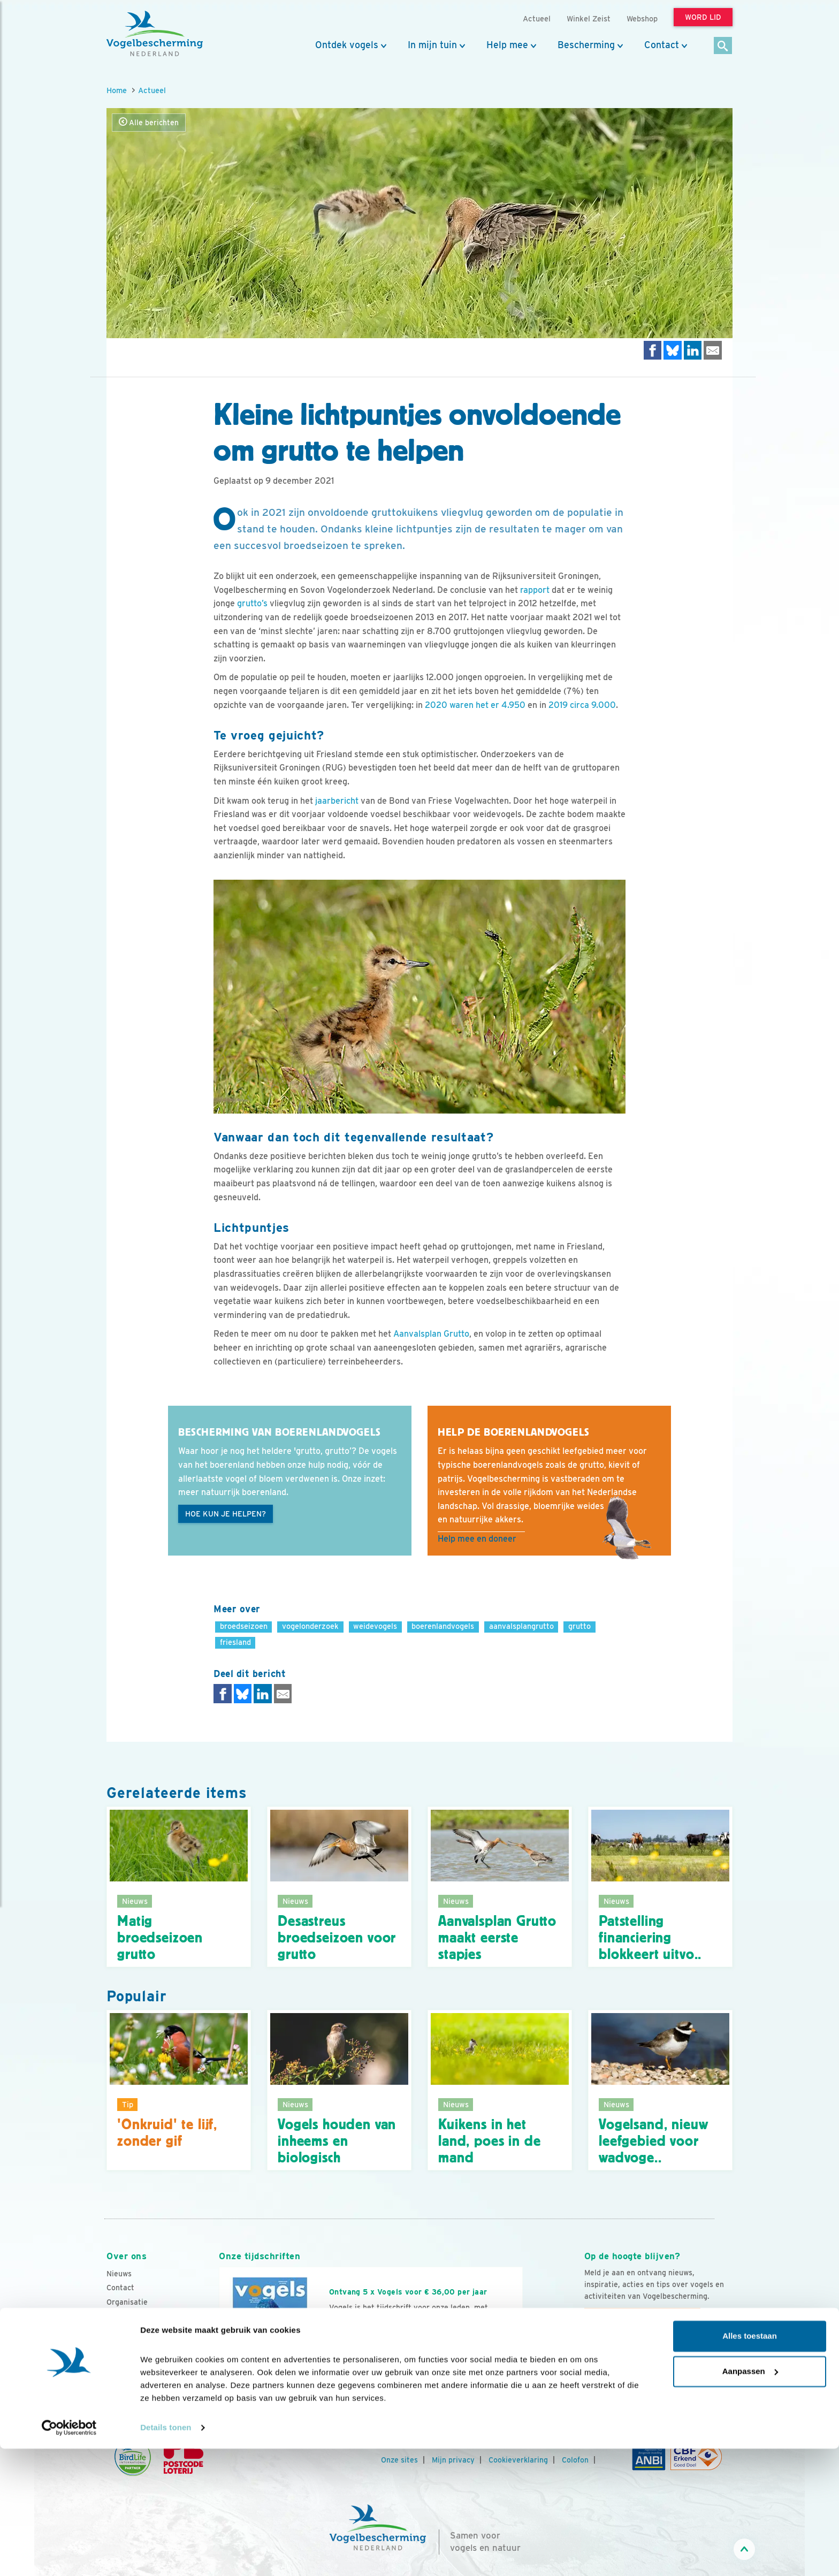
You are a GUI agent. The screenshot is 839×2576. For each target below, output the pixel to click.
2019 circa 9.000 (582, 705)
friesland (235, 1642)
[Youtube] (614, 2365)
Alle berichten (149, 122)
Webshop (642, 18)
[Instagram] (636, 2365)
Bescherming (586, 45)
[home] (154, 34)
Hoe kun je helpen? (225, 1514)
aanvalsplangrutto (521, 1625)
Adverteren (126, 2358)
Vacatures (124, 2316)
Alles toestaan (749, 2463)
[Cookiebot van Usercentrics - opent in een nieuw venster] (69, 2555)
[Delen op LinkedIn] (693, 350)
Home (116, 90)
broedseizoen (244, 1625)
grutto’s (252, 603)
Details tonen (165, 2554)
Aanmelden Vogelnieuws (642, 2317)
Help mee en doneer (477, 1539)
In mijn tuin (432, 45)
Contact (661, 45)
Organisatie (127, 2302)
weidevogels (375, 1625)
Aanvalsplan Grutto (431, 1334)
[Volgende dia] (523, 2364)
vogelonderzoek (310, 1625)
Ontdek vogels (346, 45)
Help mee (507, 45)
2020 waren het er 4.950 (475, 705)
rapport (535, 590)
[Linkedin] (658, 2365)
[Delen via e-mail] (713, 350)
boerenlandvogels (442, 1625)
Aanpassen (750, 2498)
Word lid (354, 2352)
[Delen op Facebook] (653, 350)
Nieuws (119, 2273)
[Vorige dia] (218, 2364)
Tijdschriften (128, 2345)
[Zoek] (723, 46)
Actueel (152, 90)
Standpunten (129, 2373)
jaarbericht (337, 801)
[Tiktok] (702, 2365)
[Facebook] (592, 2365)
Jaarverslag (127, 2330)
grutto (579, 1625)
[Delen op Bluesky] (672, 350)
